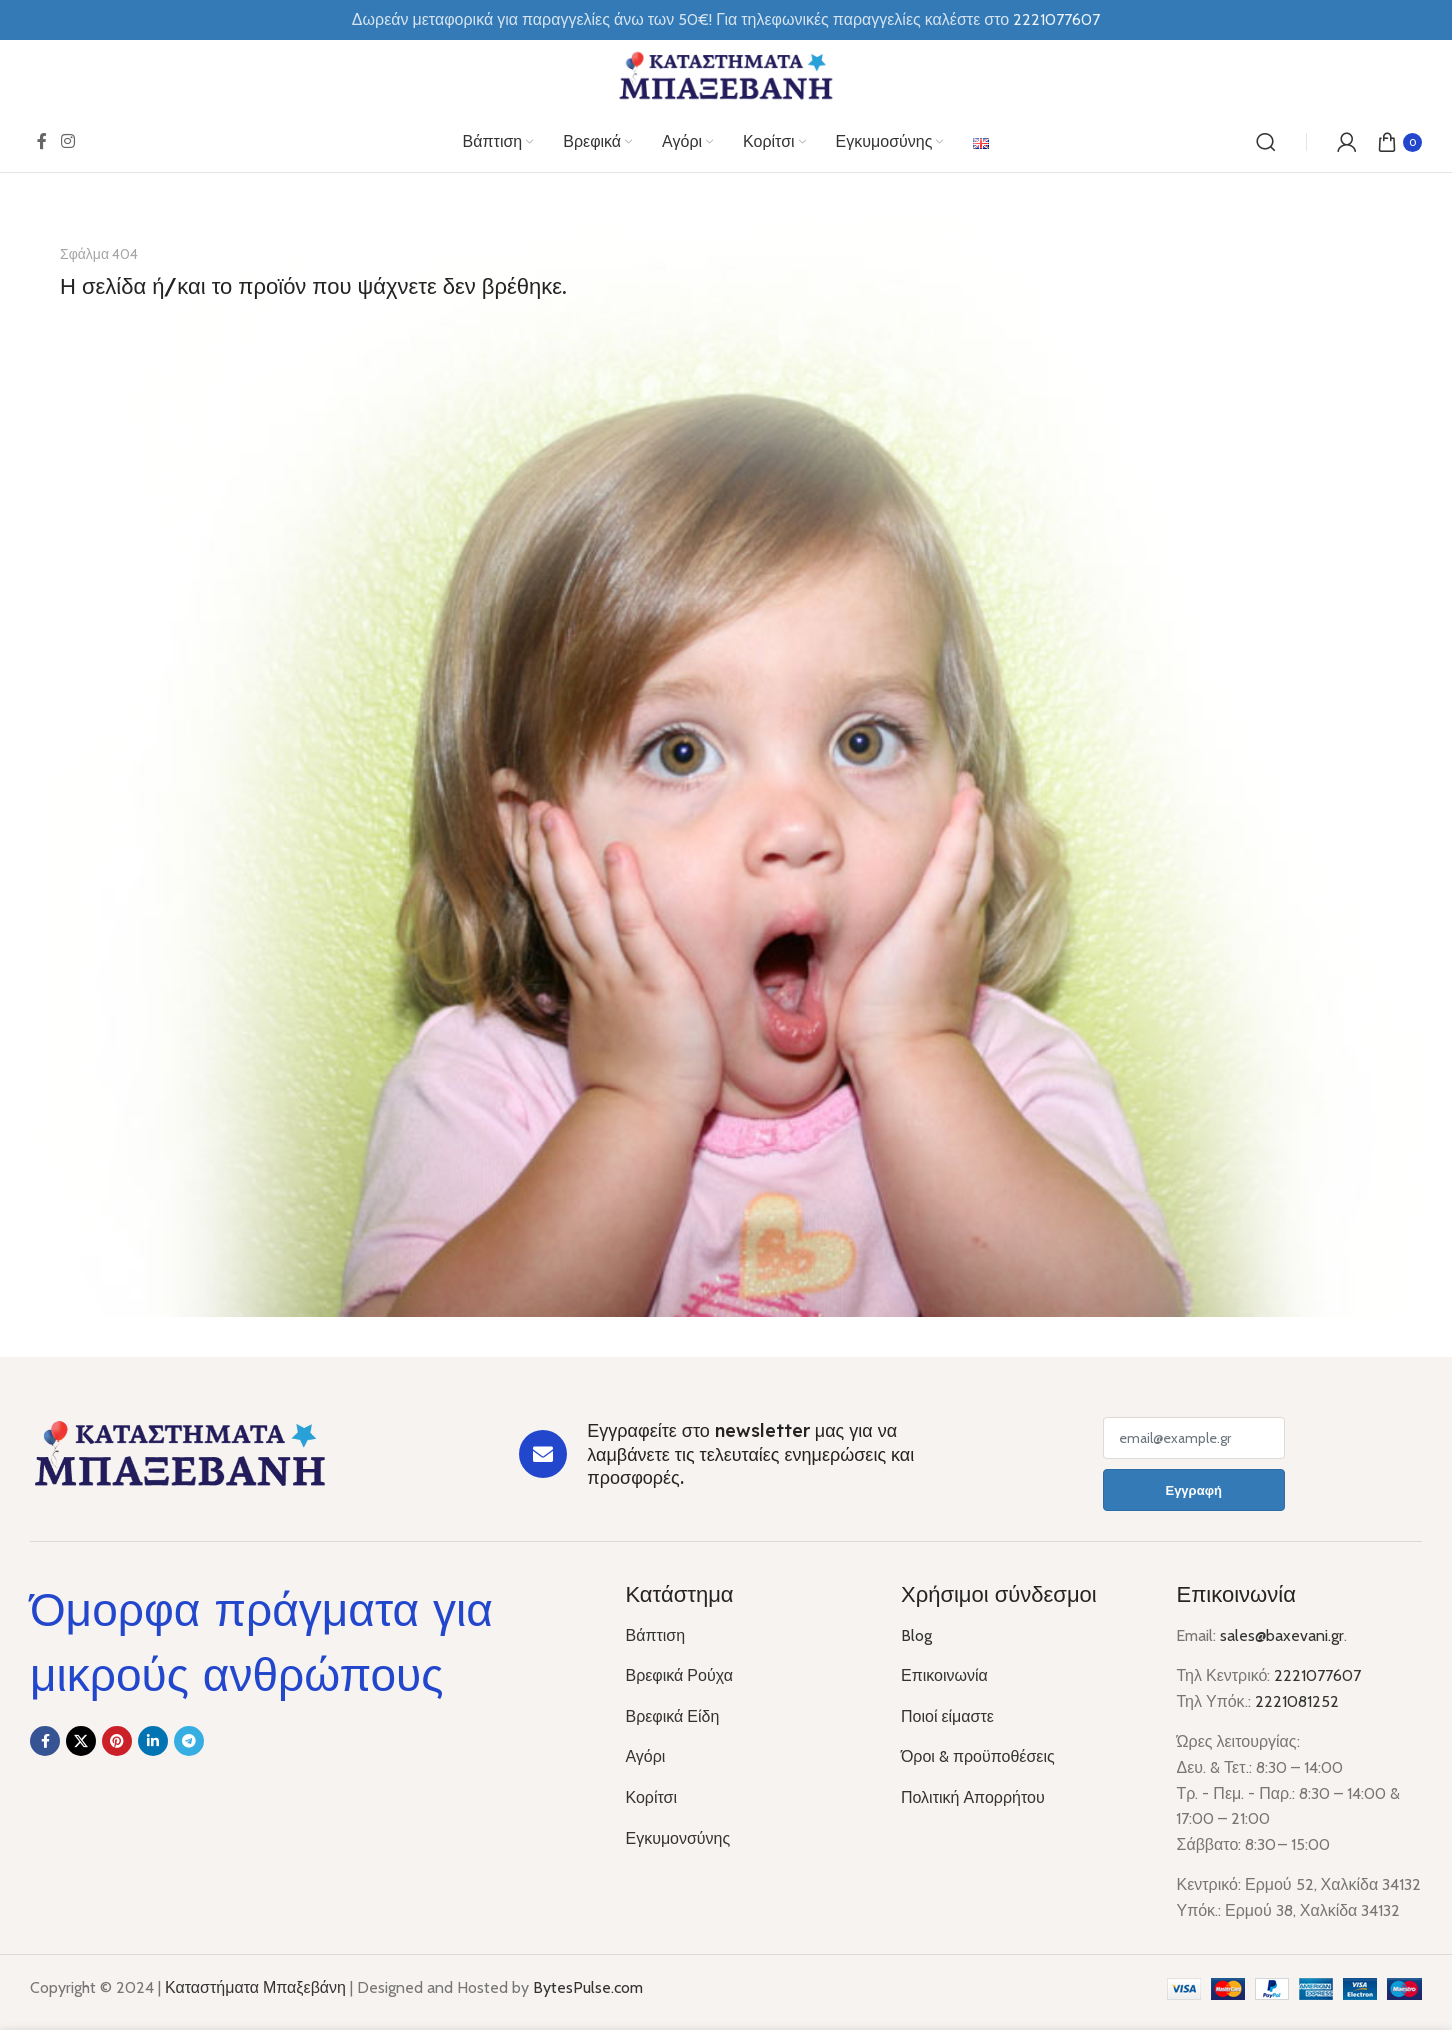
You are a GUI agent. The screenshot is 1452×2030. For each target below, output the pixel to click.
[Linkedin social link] (153, 1741)
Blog (916, 1635)
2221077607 (1317, 1675)
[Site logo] (726, 74)
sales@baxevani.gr (1282, 1635)
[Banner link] (726, 765)
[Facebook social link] (42, 141)
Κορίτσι (651, 1797)
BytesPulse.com (588, 1987)
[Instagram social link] (67, 141)
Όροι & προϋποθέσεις (978, 1756)
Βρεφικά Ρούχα (678, 1675)
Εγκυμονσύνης (677, 1838)
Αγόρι (645, 1756)
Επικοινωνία (944, 1675)
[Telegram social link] (189, 1741)
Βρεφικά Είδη (672, 1716)
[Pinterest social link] (117, 1741)
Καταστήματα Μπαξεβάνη (255, 1987)
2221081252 (1297, 1701)
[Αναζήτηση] (1266, 142)
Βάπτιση (655, 1635)
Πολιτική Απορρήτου (973, 1797)
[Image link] (180, 1452)
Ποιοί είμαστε (947, 1716)
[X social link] (81, 1741)
